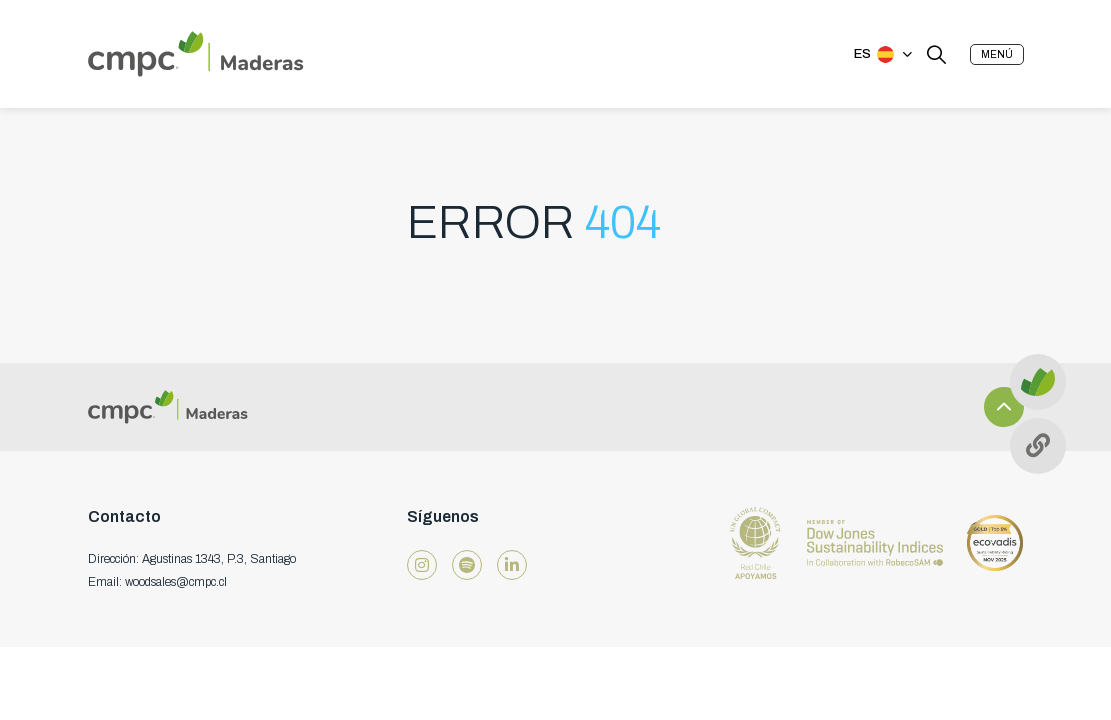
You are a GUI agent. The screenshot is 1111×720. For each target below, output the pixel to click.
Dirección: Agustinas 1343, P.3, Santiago (192, 559)
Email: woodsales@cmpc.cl (157, 582)
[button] (997, 54)
